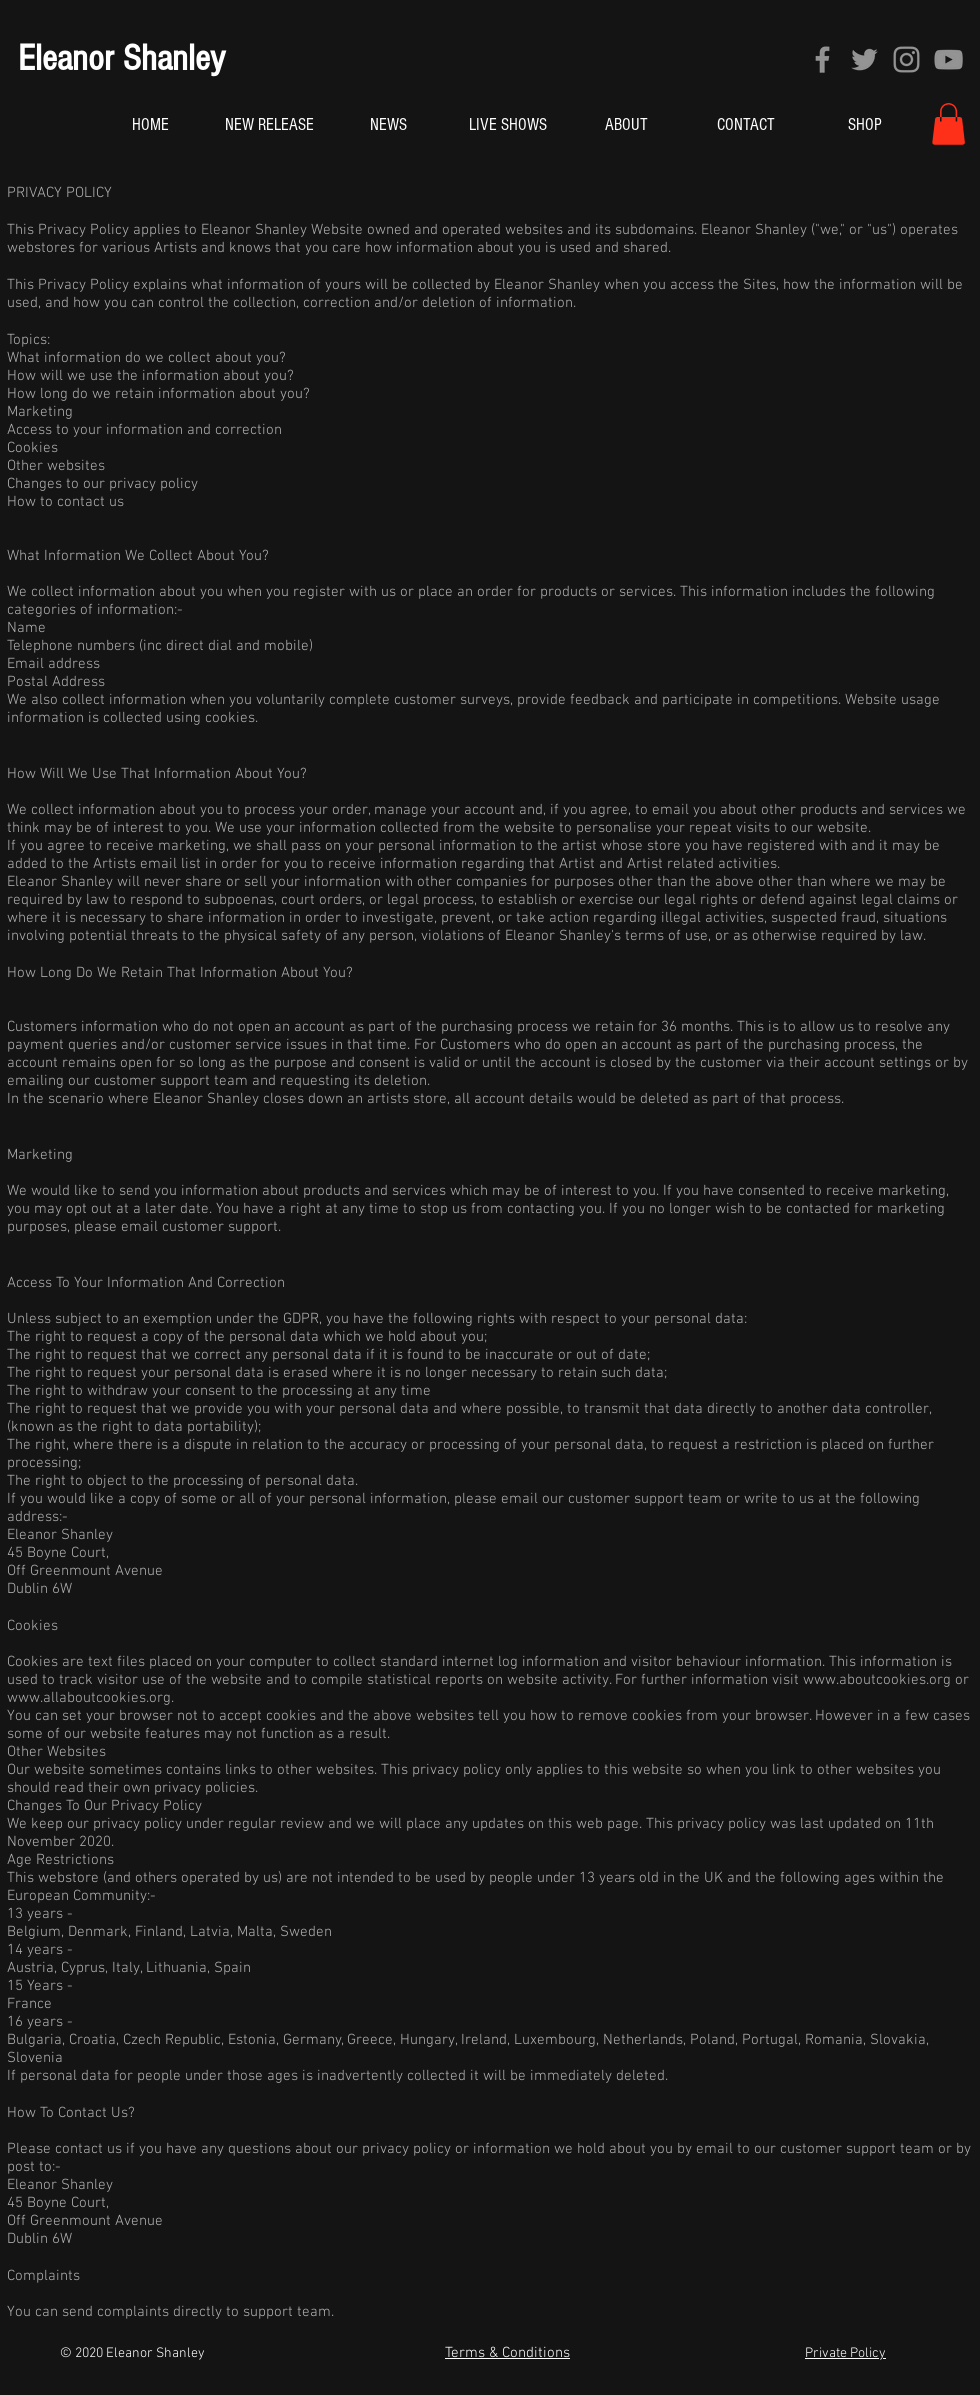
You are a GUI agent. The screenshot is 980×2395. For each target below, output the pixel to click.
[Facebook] (822, 59)
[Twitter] (864, 59)
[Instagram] (906, 59)
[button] (948, 124)
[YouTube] (948, 59)
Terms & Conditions (507, 2353)
